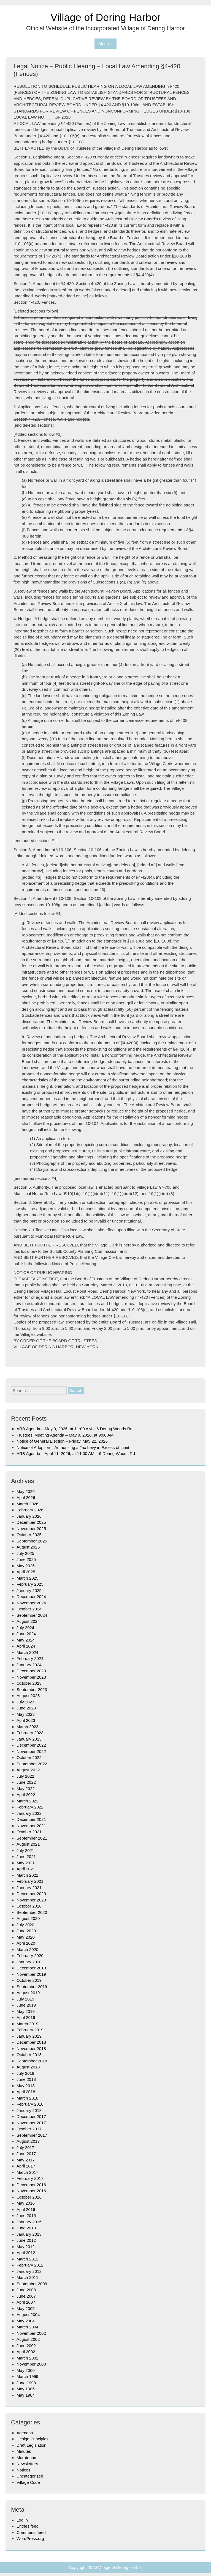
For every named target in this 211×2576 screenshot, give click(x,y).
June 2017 (26, 2153)
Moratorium (27, 2457)
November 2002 (31, 2333)
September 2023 (32, 1689)
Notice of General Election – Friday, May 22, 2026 (62, 1441)
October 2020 (29, 1906)
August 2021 (28, 1844)
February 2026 (30, 1510)
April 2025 (26, 1571)
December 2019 (31, 1968)
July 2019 (25, 1999)
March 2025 (27, 1578)
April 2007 (26, 2302)
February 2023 (30, 1732)
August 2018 (28, 2067)
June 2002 (26, 2345)
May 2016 (26, 2203)
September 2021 (32, 1838)
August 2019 (28, 1992)
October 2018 (29, 2054)
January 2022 (29, 1813)
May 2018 (26, 2085)
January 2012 (29, 2271)
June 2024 (26, 1633)
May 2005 (26, 2308)
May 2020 (26, 1937)
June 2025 (26, 1559)
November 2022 (31, 1751)
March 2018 (27, 2098)
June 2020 (26, 1930)
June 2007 (26, 2296)
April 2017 (26, 2166)
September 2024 (32, 1615)
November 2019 (31, 1974)
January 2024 (29, 1664)
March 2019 (27, 2023)
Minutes (24, 2451)
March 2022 (27, 1801)
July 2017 (25, 2147)
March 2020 (27, 1949)
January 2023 (29, 1739)
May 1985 (26, 2388)
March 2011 (27, 2277)
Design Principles (32, 2439)
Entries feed (28, 2526)
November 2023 (31, 1677)
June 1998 (26, 2382)
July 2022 (25, 1776)
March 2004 (27, 2327)
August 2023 (28, 1695)
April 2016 (26, 2209)
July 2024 (25, 1627)
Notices (23, 2470)
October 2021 (29, 1831)
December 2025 (31, 1522)
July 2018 (25, 2073)
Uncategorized (30, 2476)
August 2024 (28, 1621)
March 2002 (27, 2358)
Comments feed (31, 2532)
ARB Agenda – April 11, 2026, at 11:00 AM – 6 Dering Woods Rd (76, 1453)
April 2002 (26, 2351)
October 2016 (29, 2197)
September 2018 (32, 2061)
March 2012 (27, 2259)
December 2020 (31, 1893)
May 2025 (26, 1565)
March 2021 (27, 1875)
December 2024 (31, 1596)
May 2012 (26, 2246)
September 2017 (32, 2135)
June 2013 (26, 2228)
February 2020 (30, 1955)
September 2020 (32, 1912)
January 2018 (29, 2110)
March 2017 (27, 2172)
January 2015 (29, 2221)
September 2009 (32, 2283)
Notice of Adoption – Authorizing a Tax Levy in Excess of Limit (73, 1447)
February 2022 (30, 1807)
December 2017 (31, 2116)
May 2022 (26, 1788)
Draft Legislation (31, 2445)
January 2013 (29, 2234)
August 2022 (28, 1769)
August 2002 (28, 2339)
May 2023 (26, 1714)
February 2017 (30, 2178)
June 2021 (26, 1856)
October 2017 (29, 2128)
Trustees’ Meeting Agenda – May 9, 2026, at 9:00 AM (65, 1435)
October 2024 (29, 1609)
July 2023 (25, 1702)
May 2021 (26, 1862)
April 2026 (26, 1497)
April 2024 (26, 1646)
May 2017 (26, 2160)
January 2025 (29, 1590)
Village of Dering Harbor (105, 17)
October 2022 (29, 1757)
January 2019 (29, 2036)
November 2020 (31, 1900)
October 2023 (29, 1683)
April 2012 (26, 2252)
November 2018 (31, 2048)
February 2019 (30, 2029)
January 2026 (29, 1516)
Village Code (28, 2482)
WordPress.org (30, 2538)
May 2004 (26, 2321)
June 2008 (26, 2289)
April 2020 (26, 1943)
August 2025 (28, 1547)
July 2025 (25, 1553)
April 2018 (26, 2091)
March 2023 (27, 1726)
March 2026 (27, 1503)
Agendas (25, 2432)
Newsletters (27, 2463)
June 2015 (26, 2215)
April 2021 (26, 1869)
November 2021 (31, 1825)
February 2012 (30, 2265)
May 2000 (26, 2370)
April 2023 (26, 1720)
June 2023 (26, 1708)
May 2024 (26, 1640)
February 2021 (30, 1881)
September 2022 (32, 1763)
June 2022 (26, 1782)
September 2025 (32, 1541)
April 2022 (26, 1794)
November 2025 (31, 1528)
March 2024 (27, 1652)
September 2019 (32, 1986)
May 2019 (26, 2011)
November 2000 (31, 2364)
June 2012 (26, 2240)
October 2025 (29, 1534)
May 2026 (26, 1491)
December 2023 (31, 1670)
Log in (22, 2520)
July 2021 (25, 1850)
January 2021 (29, 1887)
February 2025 (30, 1584)
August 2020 (28, 1918)
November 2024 (31, 1603)
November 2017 (31, 2122)
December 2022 (31, 1745)
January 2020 (29, 1962)
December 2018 (31, 2042)
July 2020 (25, 1924)
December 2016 (31, 2184)
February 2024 (30, 1658)
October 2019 (29, 1980)
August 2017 (28, 2141)
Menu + (105, 43)
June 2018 (26, 2079)
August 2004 (28, 2314)
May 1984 (26, 2395)
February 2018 (30, 2104)
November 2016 (31, 2190)
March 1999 (27, 2376)
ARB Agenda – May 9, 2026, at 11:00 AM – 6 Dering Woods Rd (74, 1428)
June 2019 (26, 2005)
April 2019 (26, 2017)
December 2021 (31, 1819)
